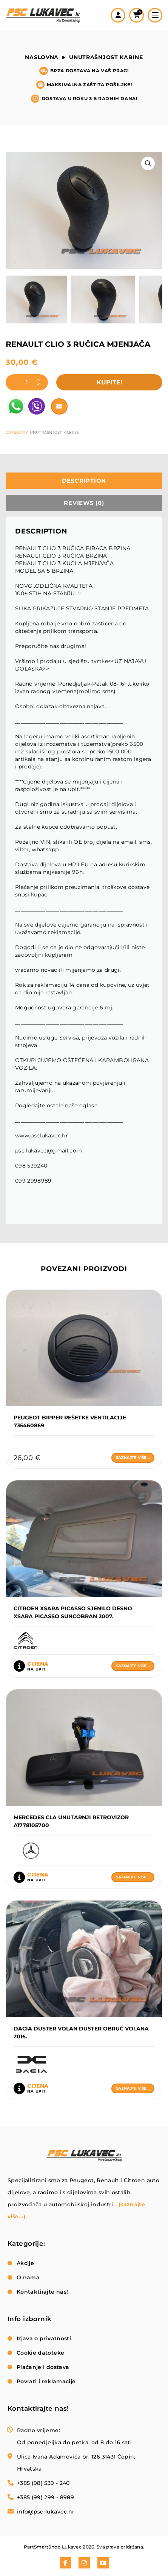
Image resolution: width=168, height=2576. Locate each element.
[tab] (84, 481)
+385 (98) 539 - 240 (43, 2483)
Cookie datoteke (40, 2352)
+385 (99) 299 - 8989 (45, 2497)
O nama (28, 2277)
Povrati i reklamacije (46, 2381)
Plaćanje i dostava (43, 2367)
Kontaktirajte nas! (42, 2291)
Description (84, 480)
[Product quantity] (27, 382)
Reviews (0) (84, 502)
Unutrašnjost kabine (106, 57)
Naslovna (42, 57)
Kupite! (109, 382)
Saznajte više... (133, 1457)
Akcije (25, 2263)
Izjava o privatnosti (44, 2338)
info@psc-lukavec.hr (46, 2511)
